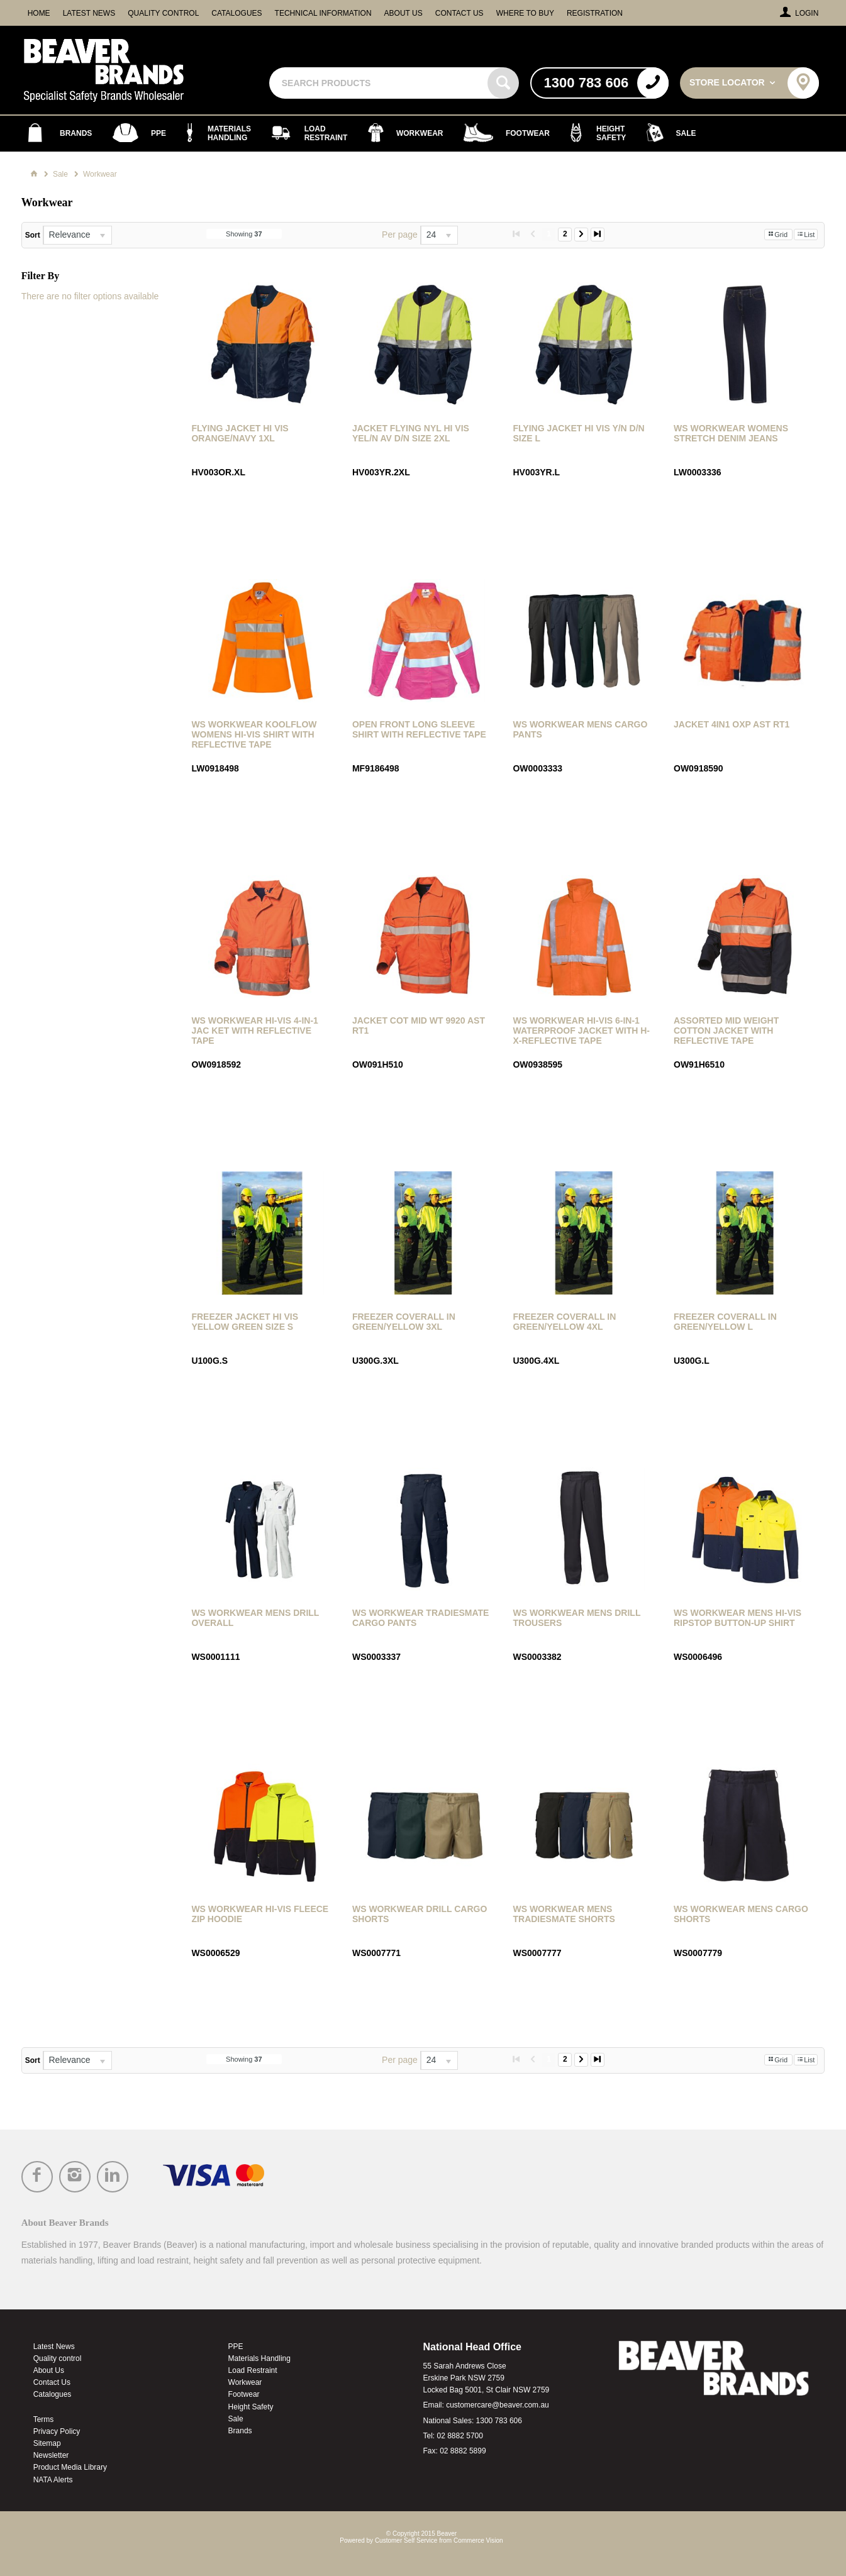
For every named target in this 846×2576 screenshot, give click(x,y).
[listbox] (77, 235)
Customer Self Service (406, 2540)
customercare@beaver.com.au (497, 2405)
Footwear (244, 2394)
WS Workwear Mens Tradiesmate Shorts (564, 1914)
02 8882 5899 (463, 2450)
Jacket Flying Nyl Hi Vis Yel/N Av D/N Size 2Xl (410, 433)
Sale (235, 2418)
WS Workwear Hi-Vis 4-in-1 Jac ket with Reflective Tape (254, 1030)
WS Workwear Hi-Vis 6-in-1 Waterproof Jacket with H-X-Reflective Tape (581, 1030)
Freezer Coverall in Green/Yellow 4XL (564, 1322)
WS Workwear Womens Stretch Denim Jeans (731, 433)
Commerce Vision (478, 2540)
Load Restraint (252, 2370)
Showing (244, 234)
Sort (32, 235)
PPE (235, 2346)
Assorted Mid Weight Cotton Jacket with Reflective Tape (726, 1030)
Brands (240, 2430)
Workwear (245, 2382)
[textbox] (379, 83)
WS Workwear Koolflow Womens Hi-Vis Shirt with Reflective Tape (253, 734)
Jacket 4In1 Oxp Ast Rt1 (731, 724)
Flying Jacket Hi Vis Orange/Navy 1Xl (239, 433)
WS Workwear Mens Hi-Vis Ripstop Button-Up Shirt (737, 1618)
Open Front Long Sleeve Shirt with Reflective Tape (419, 729)
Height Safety (251, 2406)
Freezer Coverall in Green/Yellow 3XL (403, 1322)
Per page (400, 234)
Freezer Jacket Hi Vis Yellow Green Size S (244, 1322)
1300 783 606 (499, 2420)
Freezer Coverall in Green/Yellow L (725, 1322)
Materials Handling (259, 2358)
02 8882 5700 (460, 2435)
